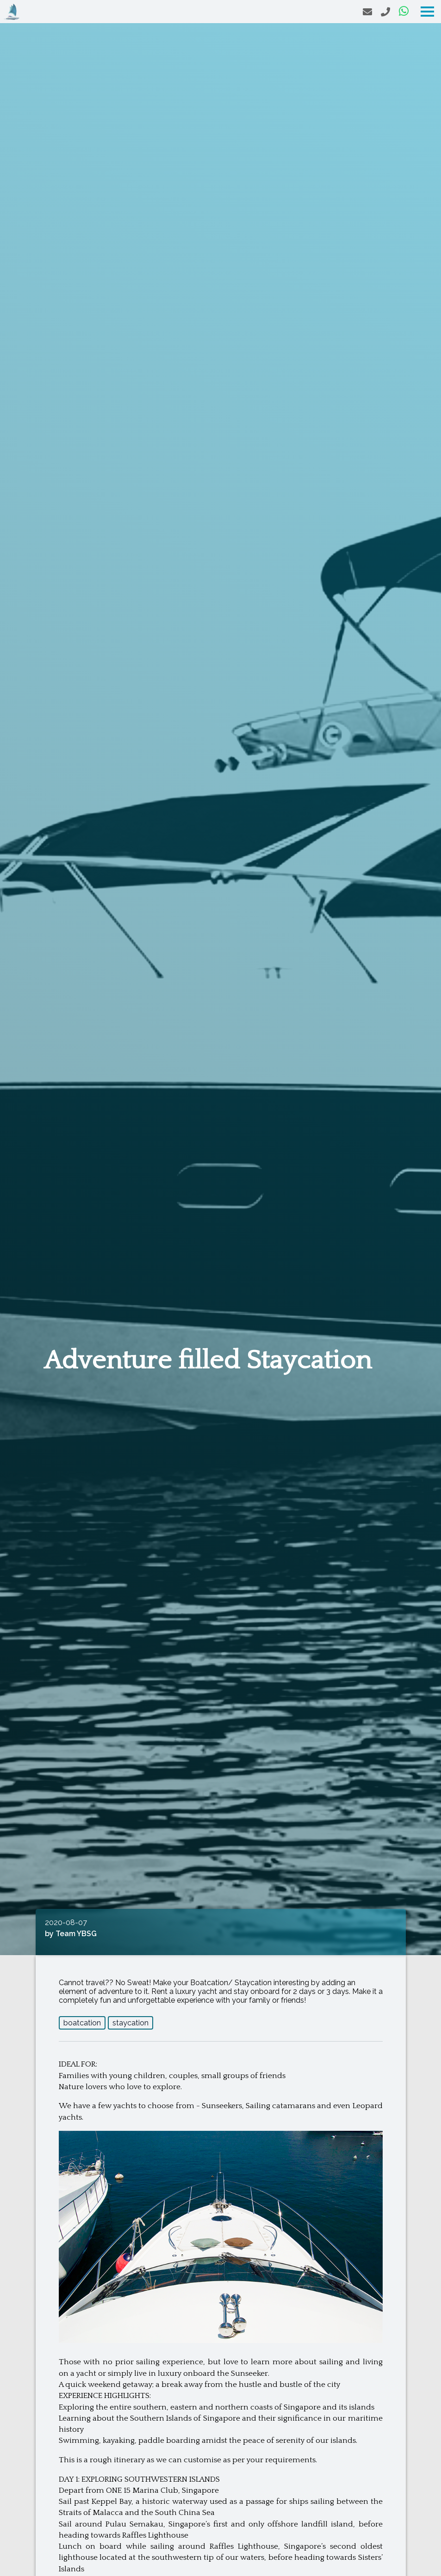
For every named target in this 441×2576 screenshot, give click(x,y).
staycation (130, 2022)
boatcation (82, 2022)
